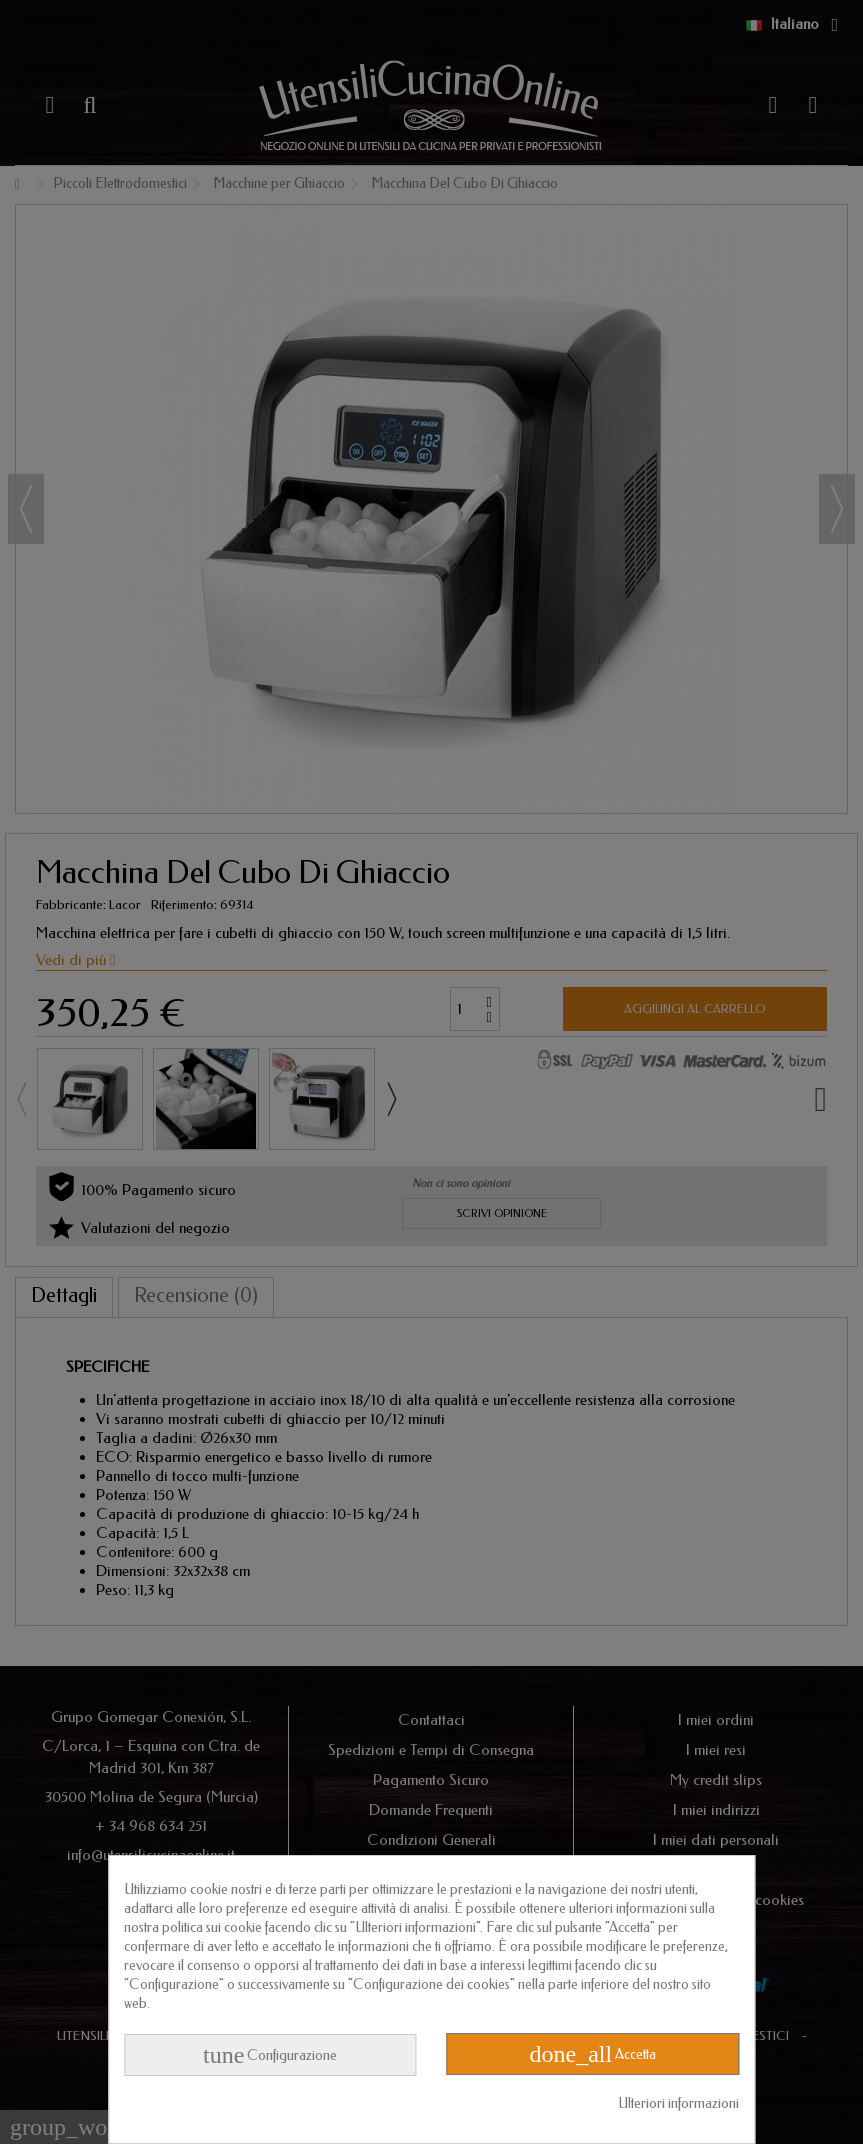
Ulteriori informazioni (678, 2103)
